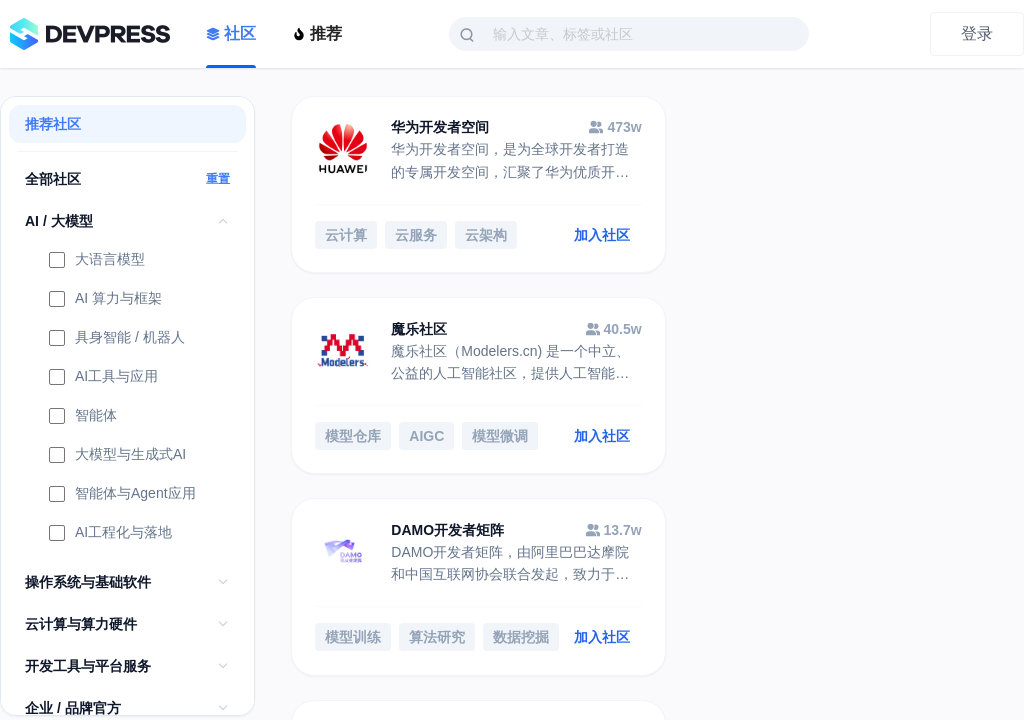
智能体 (83, 417)
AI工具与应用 (103, 378)
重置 (218, 179)
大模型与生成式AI (117, 456)
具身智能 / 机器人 (117, 339)
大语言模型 (97, 261)
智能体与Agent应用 (122, 495)
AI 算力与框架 (105, 300)
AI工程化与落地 (110, 534)
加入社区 (581, 236)
